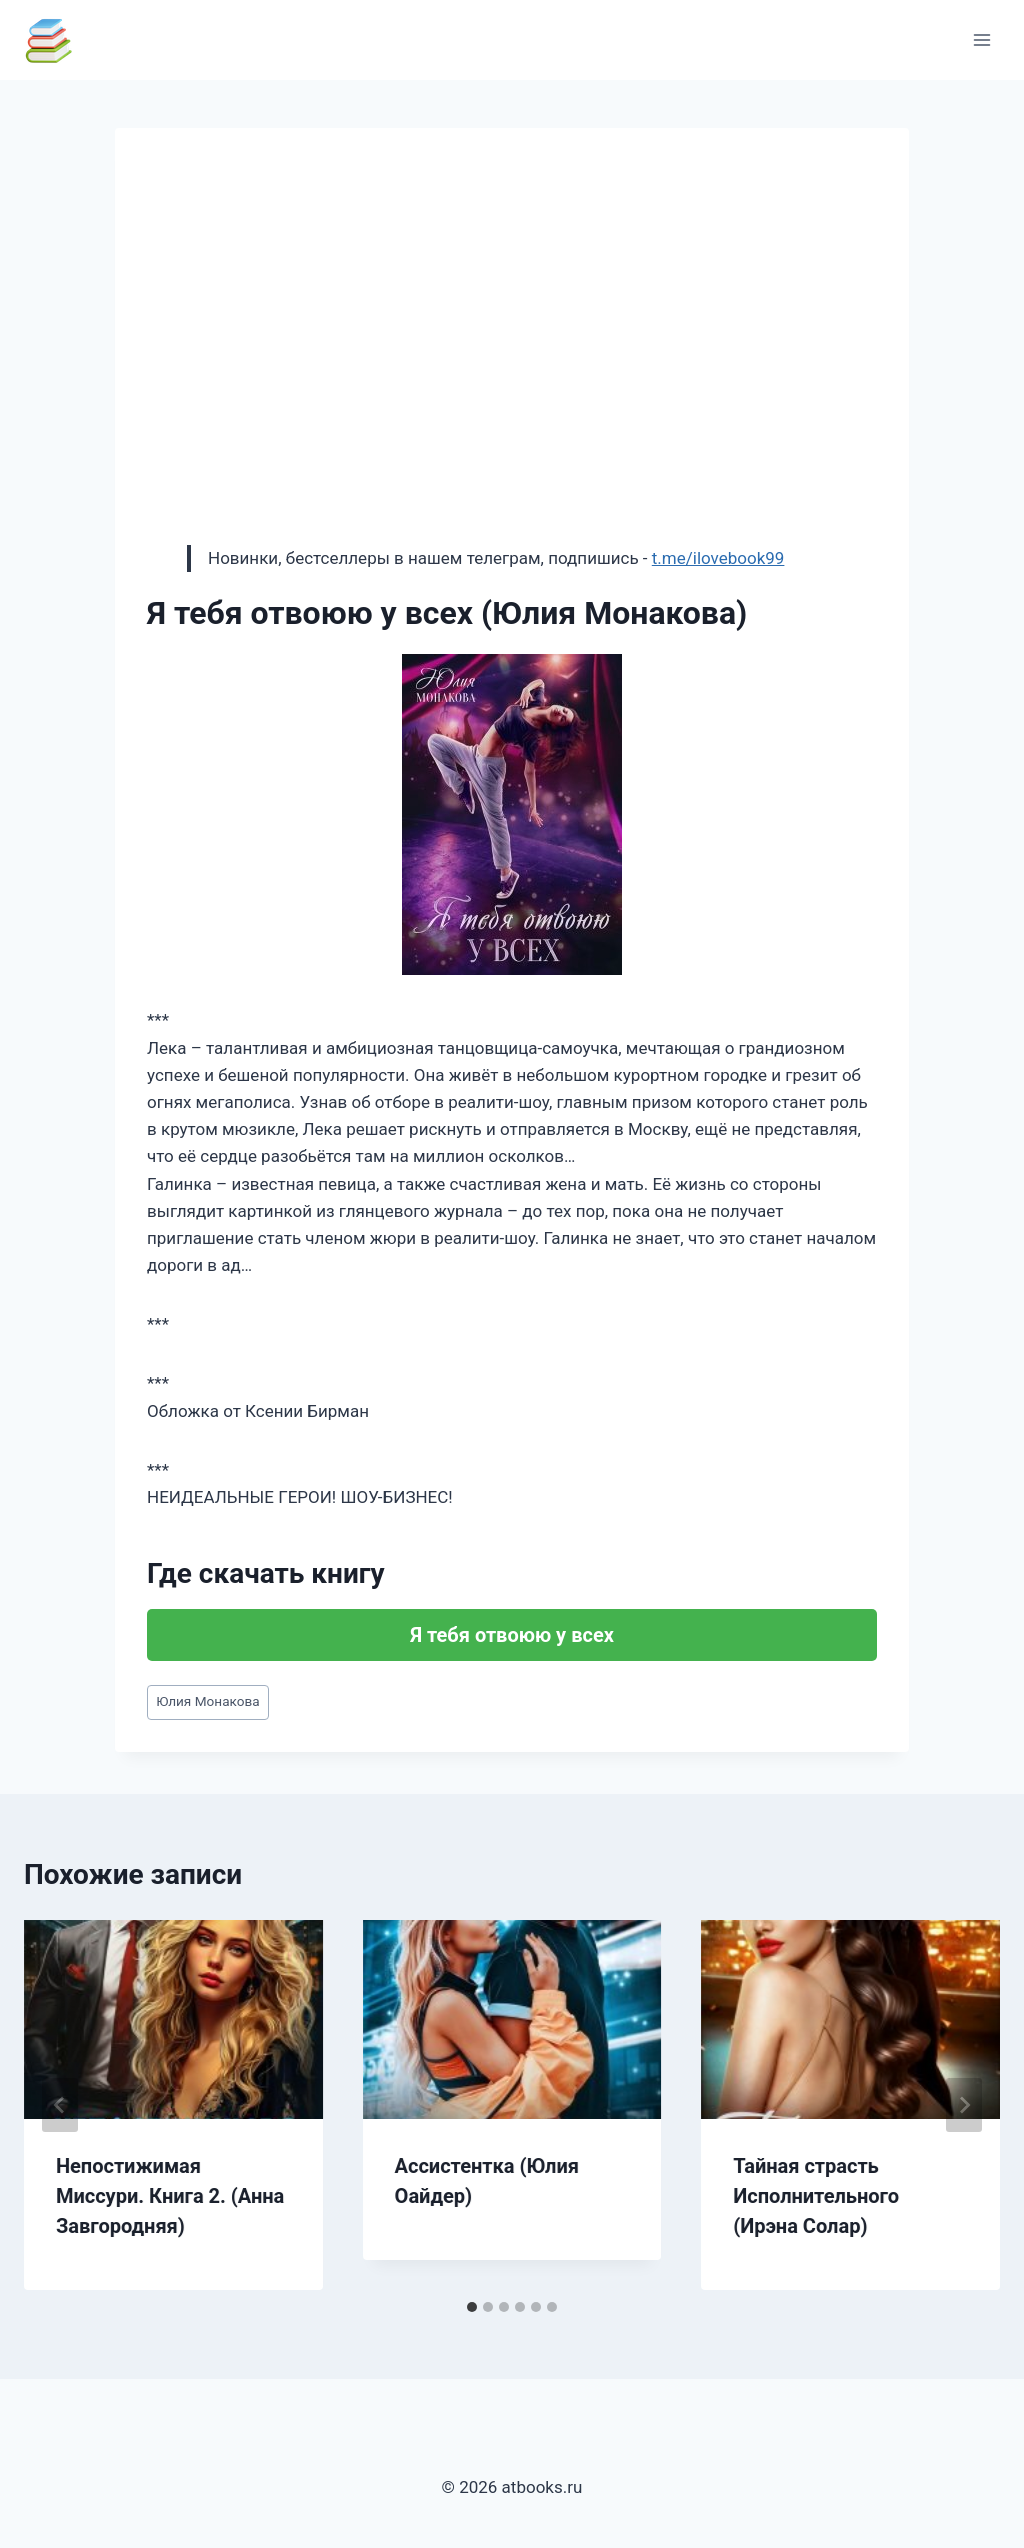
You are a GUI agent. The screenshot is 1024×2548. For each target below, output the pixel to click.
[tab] (472, 2307)
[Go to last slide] (60, 2105)
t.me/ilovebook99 (718, 558)
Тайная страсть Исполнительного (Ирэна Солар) (816, 2196)
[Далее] (964, 2105)
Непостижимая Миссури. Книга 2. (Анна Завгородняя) (170, 2196)
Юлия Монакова (208, 1701)
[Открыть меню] (981, 39)
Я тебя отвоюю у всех (512, 1635)
